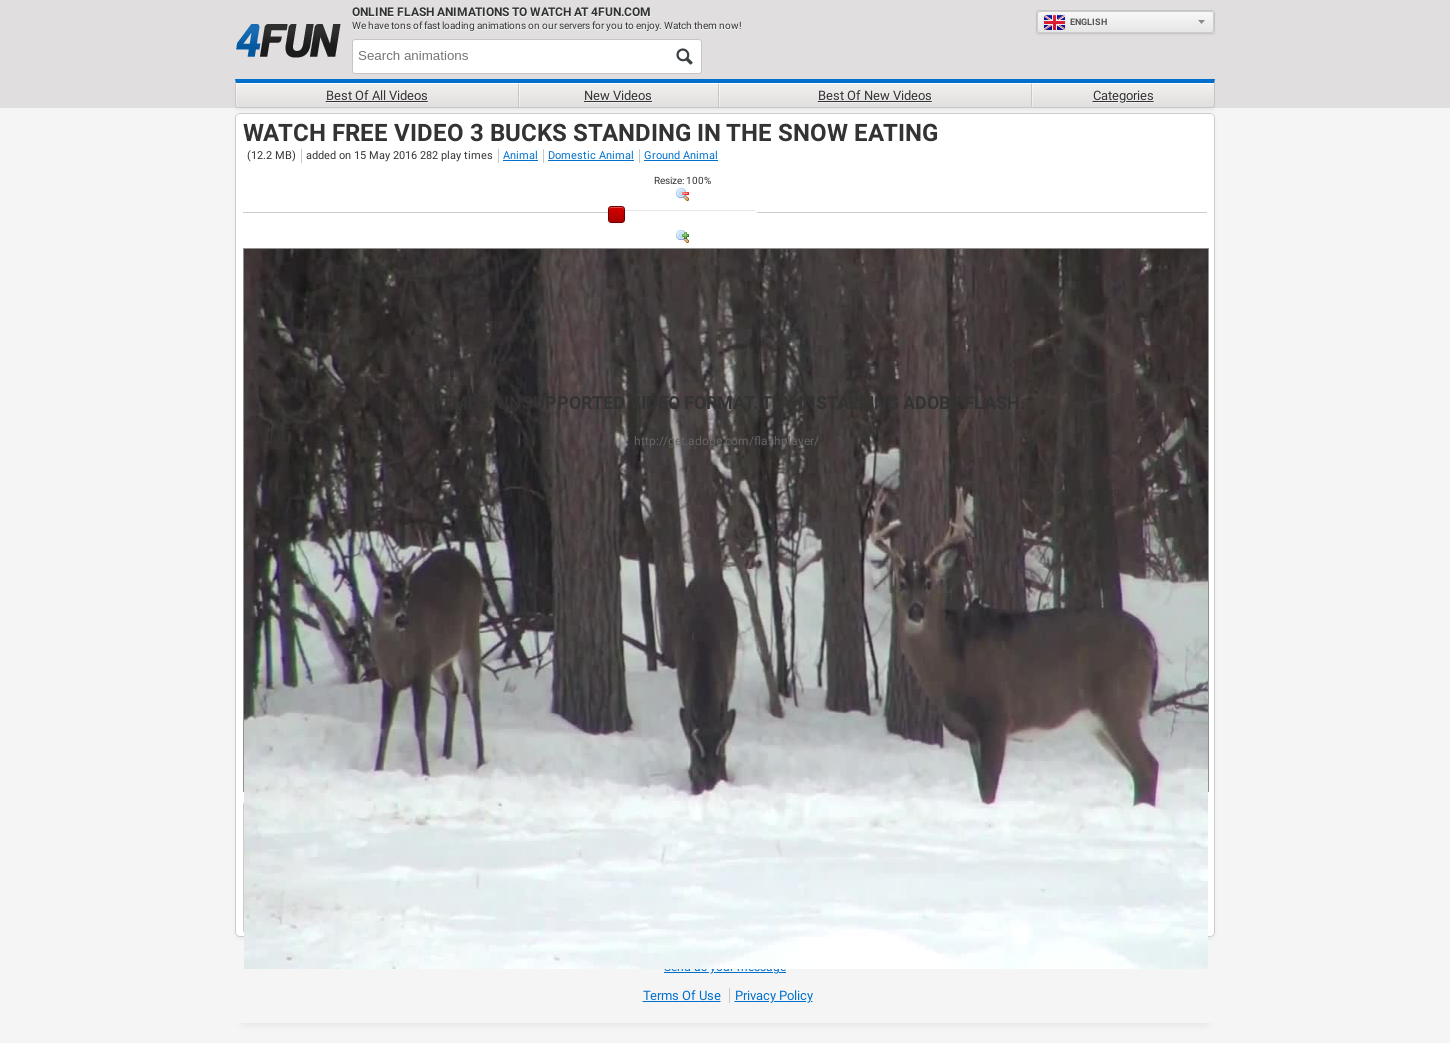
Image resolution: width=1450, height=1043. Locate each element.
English (1075, 22)
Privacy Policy (774, 995)
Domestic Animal (591, 155)
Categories (1123, 95)
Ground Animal (681, 155)
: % (682, 180)
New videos (618, 95)
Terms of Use (682, 995)
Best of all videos (377, 95)
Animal (520, 155)
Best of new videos (875, 95)
